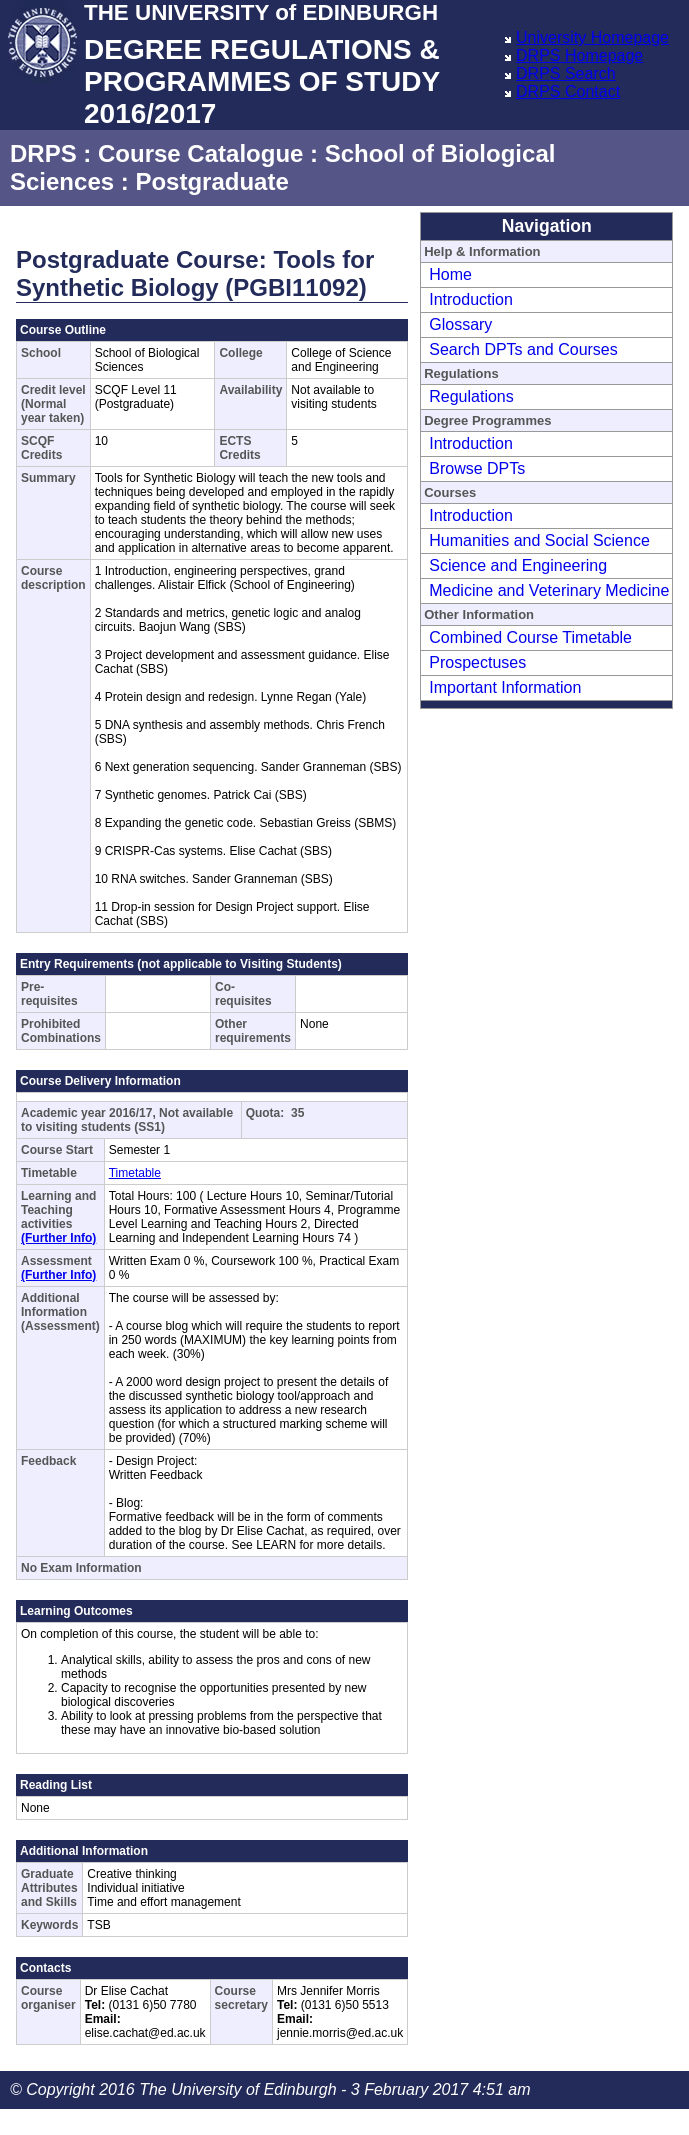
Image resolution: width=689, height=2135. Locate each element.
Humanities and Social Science (539, 540)
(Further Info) (58, 1238)
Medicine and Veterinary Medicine (549, 590)
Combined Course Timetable (530, 637)
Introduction (471, 299)
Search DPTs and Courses (523, 349)
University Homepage (592, 37)
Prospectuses (477, 662)
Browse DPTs (477, 468)
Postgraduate (211, 181)
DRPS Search (566, 73)
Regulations (471, 396)
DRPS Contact (568, 91)
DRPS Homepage (579, 55)
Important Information (505, 687)
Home (450, 274)
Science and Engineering (518, 565)
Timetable (135, 1173)
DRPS (43, 153)
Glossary (460, 324)
